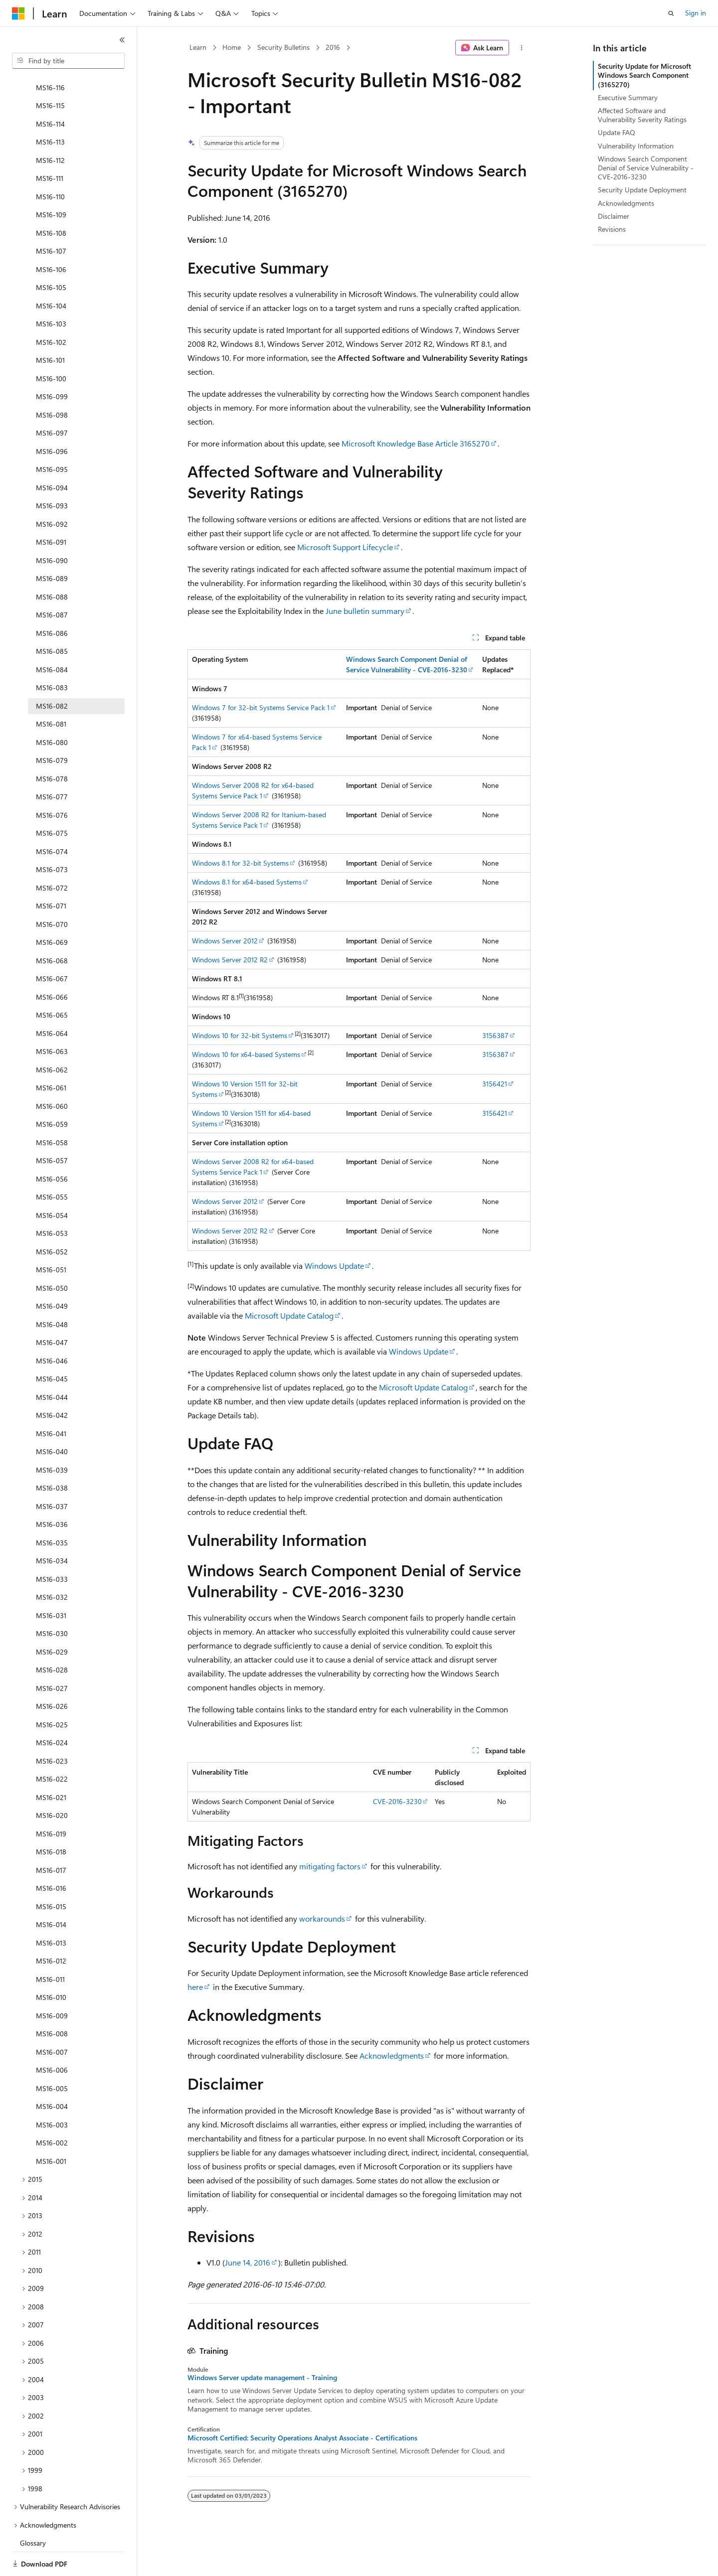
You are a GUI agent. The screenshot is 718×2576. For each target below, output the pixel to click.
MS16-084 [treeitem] (52, 635)
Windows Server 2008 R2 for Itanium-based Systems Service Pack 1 (259, 820)
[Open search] (671, 13)
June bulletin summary (365, 611)
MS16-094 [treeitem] (52, 453)
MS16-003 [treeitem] (52, 2090)
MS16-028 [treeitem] (52, 1635)
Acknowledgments (391, 2055)
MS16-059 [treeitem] (52, 1089)
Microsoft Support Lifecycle (345, 547)
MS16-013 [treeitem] (51, 1908)
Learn (197, 47)
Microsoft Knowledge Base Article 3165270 (416, 443)
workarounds (322, 1918)
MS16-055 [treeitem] (52, 1162)
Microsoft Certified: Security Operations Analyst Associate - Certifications (302, 2437)
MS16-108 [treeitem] (51, 198)
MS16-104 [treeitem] (51, 271)
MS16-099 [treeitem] (52, 362)
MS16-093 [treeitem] (52, 471)
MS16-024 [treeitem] (52, 1708)
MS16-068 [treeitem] (52, 926)
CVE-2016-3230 (397, 1801)
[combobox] (68, 61)
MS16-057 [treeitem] (52, 1126)
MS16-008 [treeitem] (52, 1999)
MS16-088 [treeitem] (52, 562)
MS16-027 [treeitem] (52, 1654)
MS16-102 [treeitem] (51, 307)
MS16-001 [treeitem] (51, 2126)
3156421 (494, 1083)
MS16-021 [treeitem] (51, 1763)
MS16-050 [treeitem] (52, 1253)
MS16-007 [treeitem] (52, 2017)
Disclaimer (613, 216)
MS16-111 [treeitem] (49, 144)
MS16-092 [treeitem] (52, 489)
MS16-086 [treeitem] (52, 599)
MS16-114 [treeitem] (50, 89)
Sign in (695, 12)
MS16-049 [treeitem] (52, 1271)
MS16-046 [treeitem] (52, 1326)
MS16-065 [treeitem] (52, 980)
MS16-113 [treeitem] (50, 107)
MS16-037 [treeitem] (52, 1472)
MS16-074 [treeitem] (52, 817)
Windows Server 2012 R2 (230, 959)
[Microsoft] (18, 13)
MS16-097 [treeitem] (52, 398)
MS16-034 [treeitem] (52, 1526)
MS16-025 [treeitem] (52, 1690)
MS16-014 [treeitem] (51, 1890)
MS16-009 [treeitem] (52, 1981)
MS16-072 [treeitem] (52, 853)
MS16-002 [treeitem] (52, 2108)
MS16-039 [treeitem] (52, 1435)
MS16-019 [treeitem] (51, 1799)
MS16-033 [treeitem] (52, 1544)
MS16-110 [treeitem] (50, 162)
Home (231, 47)
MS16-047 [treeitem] (52, 1308)
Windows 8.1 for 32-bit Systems (240, 863)
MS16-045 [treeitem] (52, 1344)
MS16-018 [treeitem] (51, 1817)
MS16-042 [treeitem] (52, 1380)
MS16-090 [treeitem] (52, 526)
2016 (333, 47)
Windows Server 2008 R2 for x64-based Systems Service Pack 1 (253, 790)
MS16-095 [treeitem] (52, 435)
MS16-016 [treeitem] (51, 1853)
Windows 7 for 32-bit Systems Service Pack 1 (261, 707)
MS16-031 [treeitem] (51, 1581)
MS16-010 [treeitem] (51, 1963)
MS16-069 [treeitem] (52, 907)
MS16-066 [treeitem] (52, 962)
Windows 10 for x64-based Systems (246, 1054)
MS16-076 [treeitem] (52, 780)
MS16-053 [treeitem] (52, 1199)
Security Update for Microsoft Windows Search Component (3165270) (644, 75)
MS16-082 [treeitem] (52, 671)
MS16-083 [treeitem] (52, 653)
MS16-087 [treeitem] (52, 580)
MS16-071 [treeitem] (51, 871)
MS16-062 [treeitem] (52, 1035)
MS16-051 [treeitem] (51, 1235)
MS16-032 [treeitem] (52, 1562)
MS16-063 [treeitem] (52, 1017)
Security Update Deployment (642, 189)
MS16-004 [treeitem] (52, 2072)
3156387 (495, 1035)
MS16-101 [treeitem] (50, 325)
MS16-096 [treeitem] (52, 417)
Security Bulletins (283, 47)
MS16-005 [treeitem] (52, 2054)
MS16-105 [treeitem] (51, 253)
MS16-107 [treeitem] (51, 216)
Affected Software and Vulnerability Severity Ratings (642, 115)
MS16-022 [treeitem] (52, 1744)
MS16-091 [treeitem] (51, 507)
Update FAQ (616, 132)
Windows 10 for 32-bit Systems (239, 1035)
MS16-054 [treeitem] (52, 1181)
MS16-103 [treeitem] (51, 289)
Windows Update (334, 1265)
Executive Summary (628, 97)
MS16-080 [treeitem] (52, 708)
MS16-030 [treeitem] (52, 1599)
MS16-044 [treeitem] (52, 1362)
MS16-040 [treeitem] (52, 1417)
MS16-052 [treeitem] (52, 1217)
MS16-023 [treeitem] (52, 1726)
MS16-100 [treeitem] (51, 344)
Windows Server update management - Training (262, 2377)
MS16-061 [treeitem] (51, 1053)
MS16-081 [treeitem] (51, 689)
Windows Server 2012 (225, 940)
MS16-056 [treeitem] (52, 1144)
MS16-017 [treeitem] (51, 1835)
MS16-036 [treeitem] (52, 1490)
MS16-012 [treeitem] (51, 1926)
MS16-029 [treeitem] (52, 1617)
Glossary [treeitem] (33, 2508)
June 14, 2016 (247, 2262)
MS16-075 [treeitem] (52, 798)
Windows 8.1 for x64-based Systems (247, 882)
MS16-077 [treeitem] (52, 762)
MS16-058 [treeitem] (52, 1108)
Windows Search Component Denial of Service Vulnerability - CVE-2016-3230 (646, 167)
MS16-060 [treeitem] (52, 1071)
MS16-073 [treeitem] (52, 835)
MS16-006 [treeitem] (52, 2035)
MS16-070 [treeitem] (52, 890)
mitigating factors (329, 1866)
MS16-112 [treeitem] (50, 126)
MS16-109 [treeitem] (51, 180)
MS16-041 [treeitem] (51, 1399)
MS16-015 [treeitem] (51, 1872)
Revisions (612, 229)
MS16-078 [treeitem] (52, 744)
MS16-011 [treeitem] (50, 1945)
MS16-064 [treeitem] (52, 999)
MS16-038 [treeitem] (52, 1453)
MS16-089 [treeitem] (52, 544)
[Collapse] (122, 40)
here (195, 1986)
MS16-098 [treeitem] (52, 380)
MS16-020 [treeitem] (52, 1781)
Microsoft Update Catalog (289, 1315)
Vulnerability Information (636, 146)
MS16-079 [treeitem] (52, 726)
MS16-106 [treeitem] (51, 235)
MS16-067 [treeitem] (52, 944)
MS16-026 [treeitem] (52, 1671)
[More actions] (522, 48)
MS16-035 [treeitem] (52, 1508)
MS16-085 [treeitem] (52, 616)
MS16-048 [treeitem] (52, 1290)
